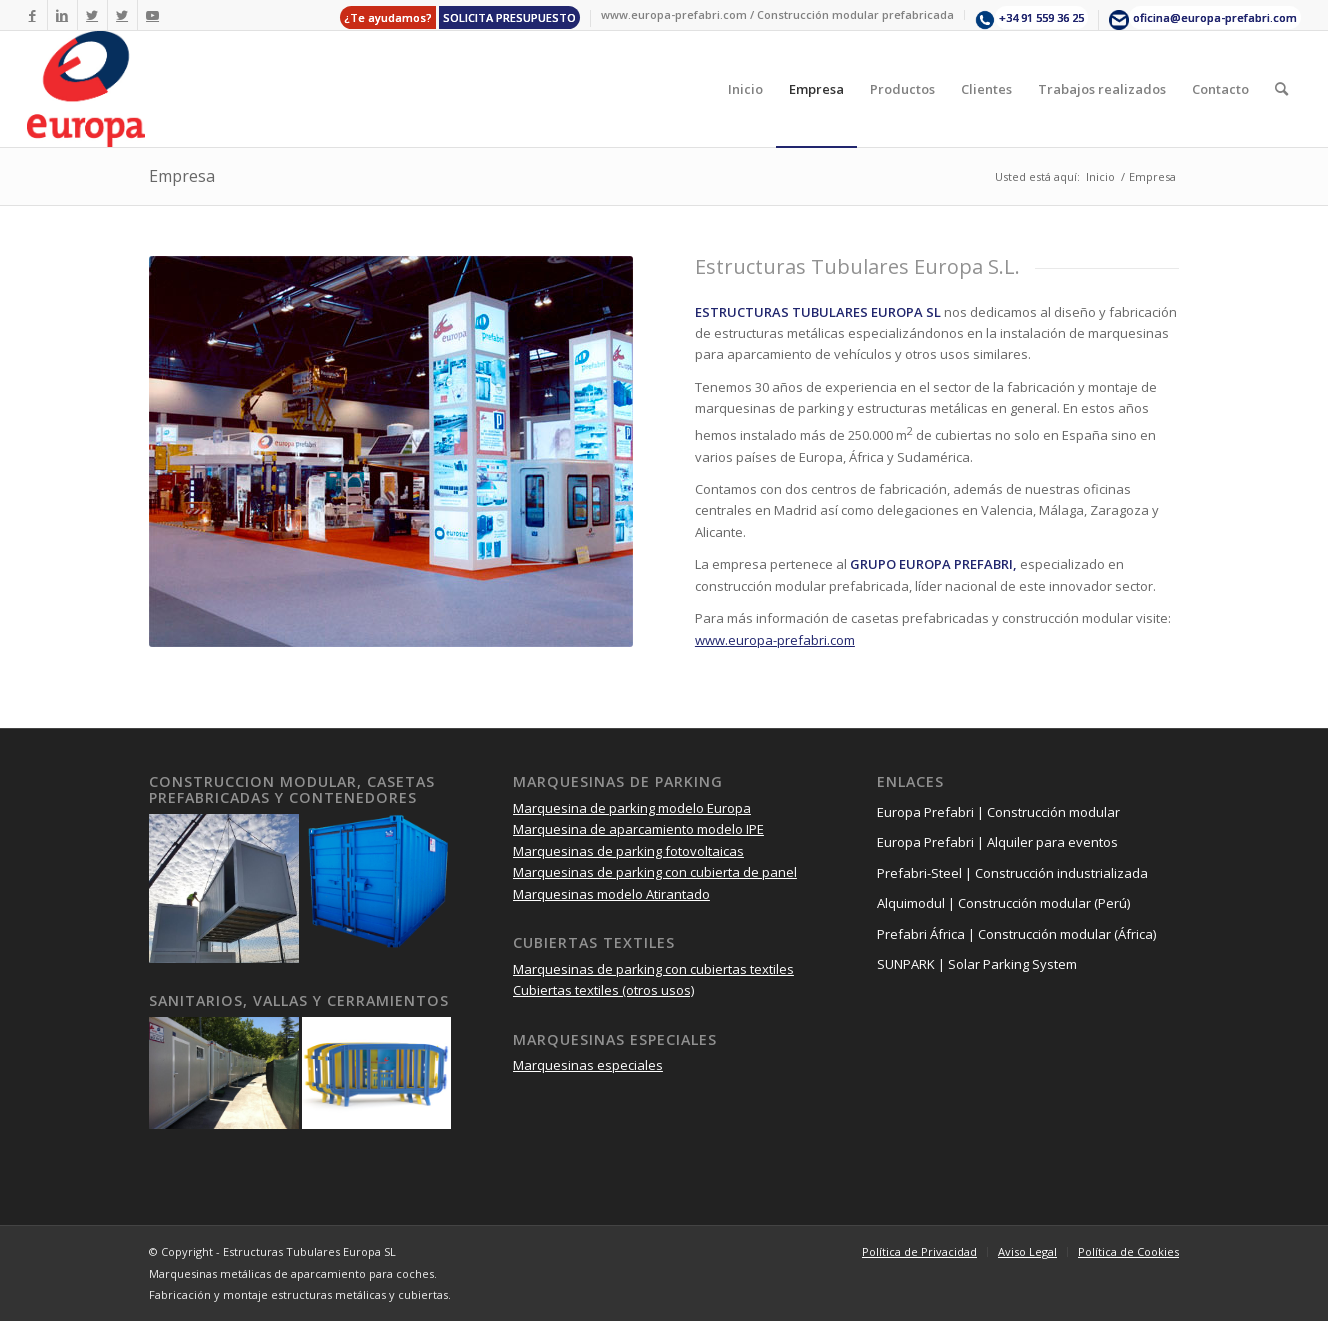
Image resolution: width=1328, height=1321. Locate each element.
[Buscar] (1281, 89)
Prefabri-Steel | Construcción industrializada (1012, 873)
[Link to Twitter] (92, 15)
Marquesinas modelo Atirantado (611, 894)
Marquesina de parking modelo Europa (632, 808)
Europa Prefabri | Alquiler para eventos (997, 842)
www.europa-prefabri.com (775, 640)
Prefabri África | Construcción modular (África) (1016, 934)
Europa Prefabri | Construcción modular (998, 812)
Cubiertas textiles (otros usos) (603, 990)
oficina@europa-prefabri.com (1215, 17)
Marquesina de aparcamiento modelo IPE (638, 829)
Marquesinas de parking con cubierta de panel (655, 872)
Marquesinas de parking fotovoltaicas (628, 851)
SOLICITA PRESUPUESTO (509, 17)
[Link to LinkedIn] (62, 15)
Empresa (182, 176)
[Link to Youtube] (153, 15)
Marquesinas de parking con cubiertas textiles (653, 969)
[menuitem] (460, 18)
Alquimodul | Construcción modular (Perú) (1003, 903)
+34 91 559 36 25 (1041, 17)
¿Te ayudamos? (388, 17)
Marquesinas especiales (588, 1065)
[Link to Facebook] (32, 15)
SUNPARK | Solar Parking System (977, 964)
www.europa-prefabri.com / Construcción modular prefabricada (777, 14)
